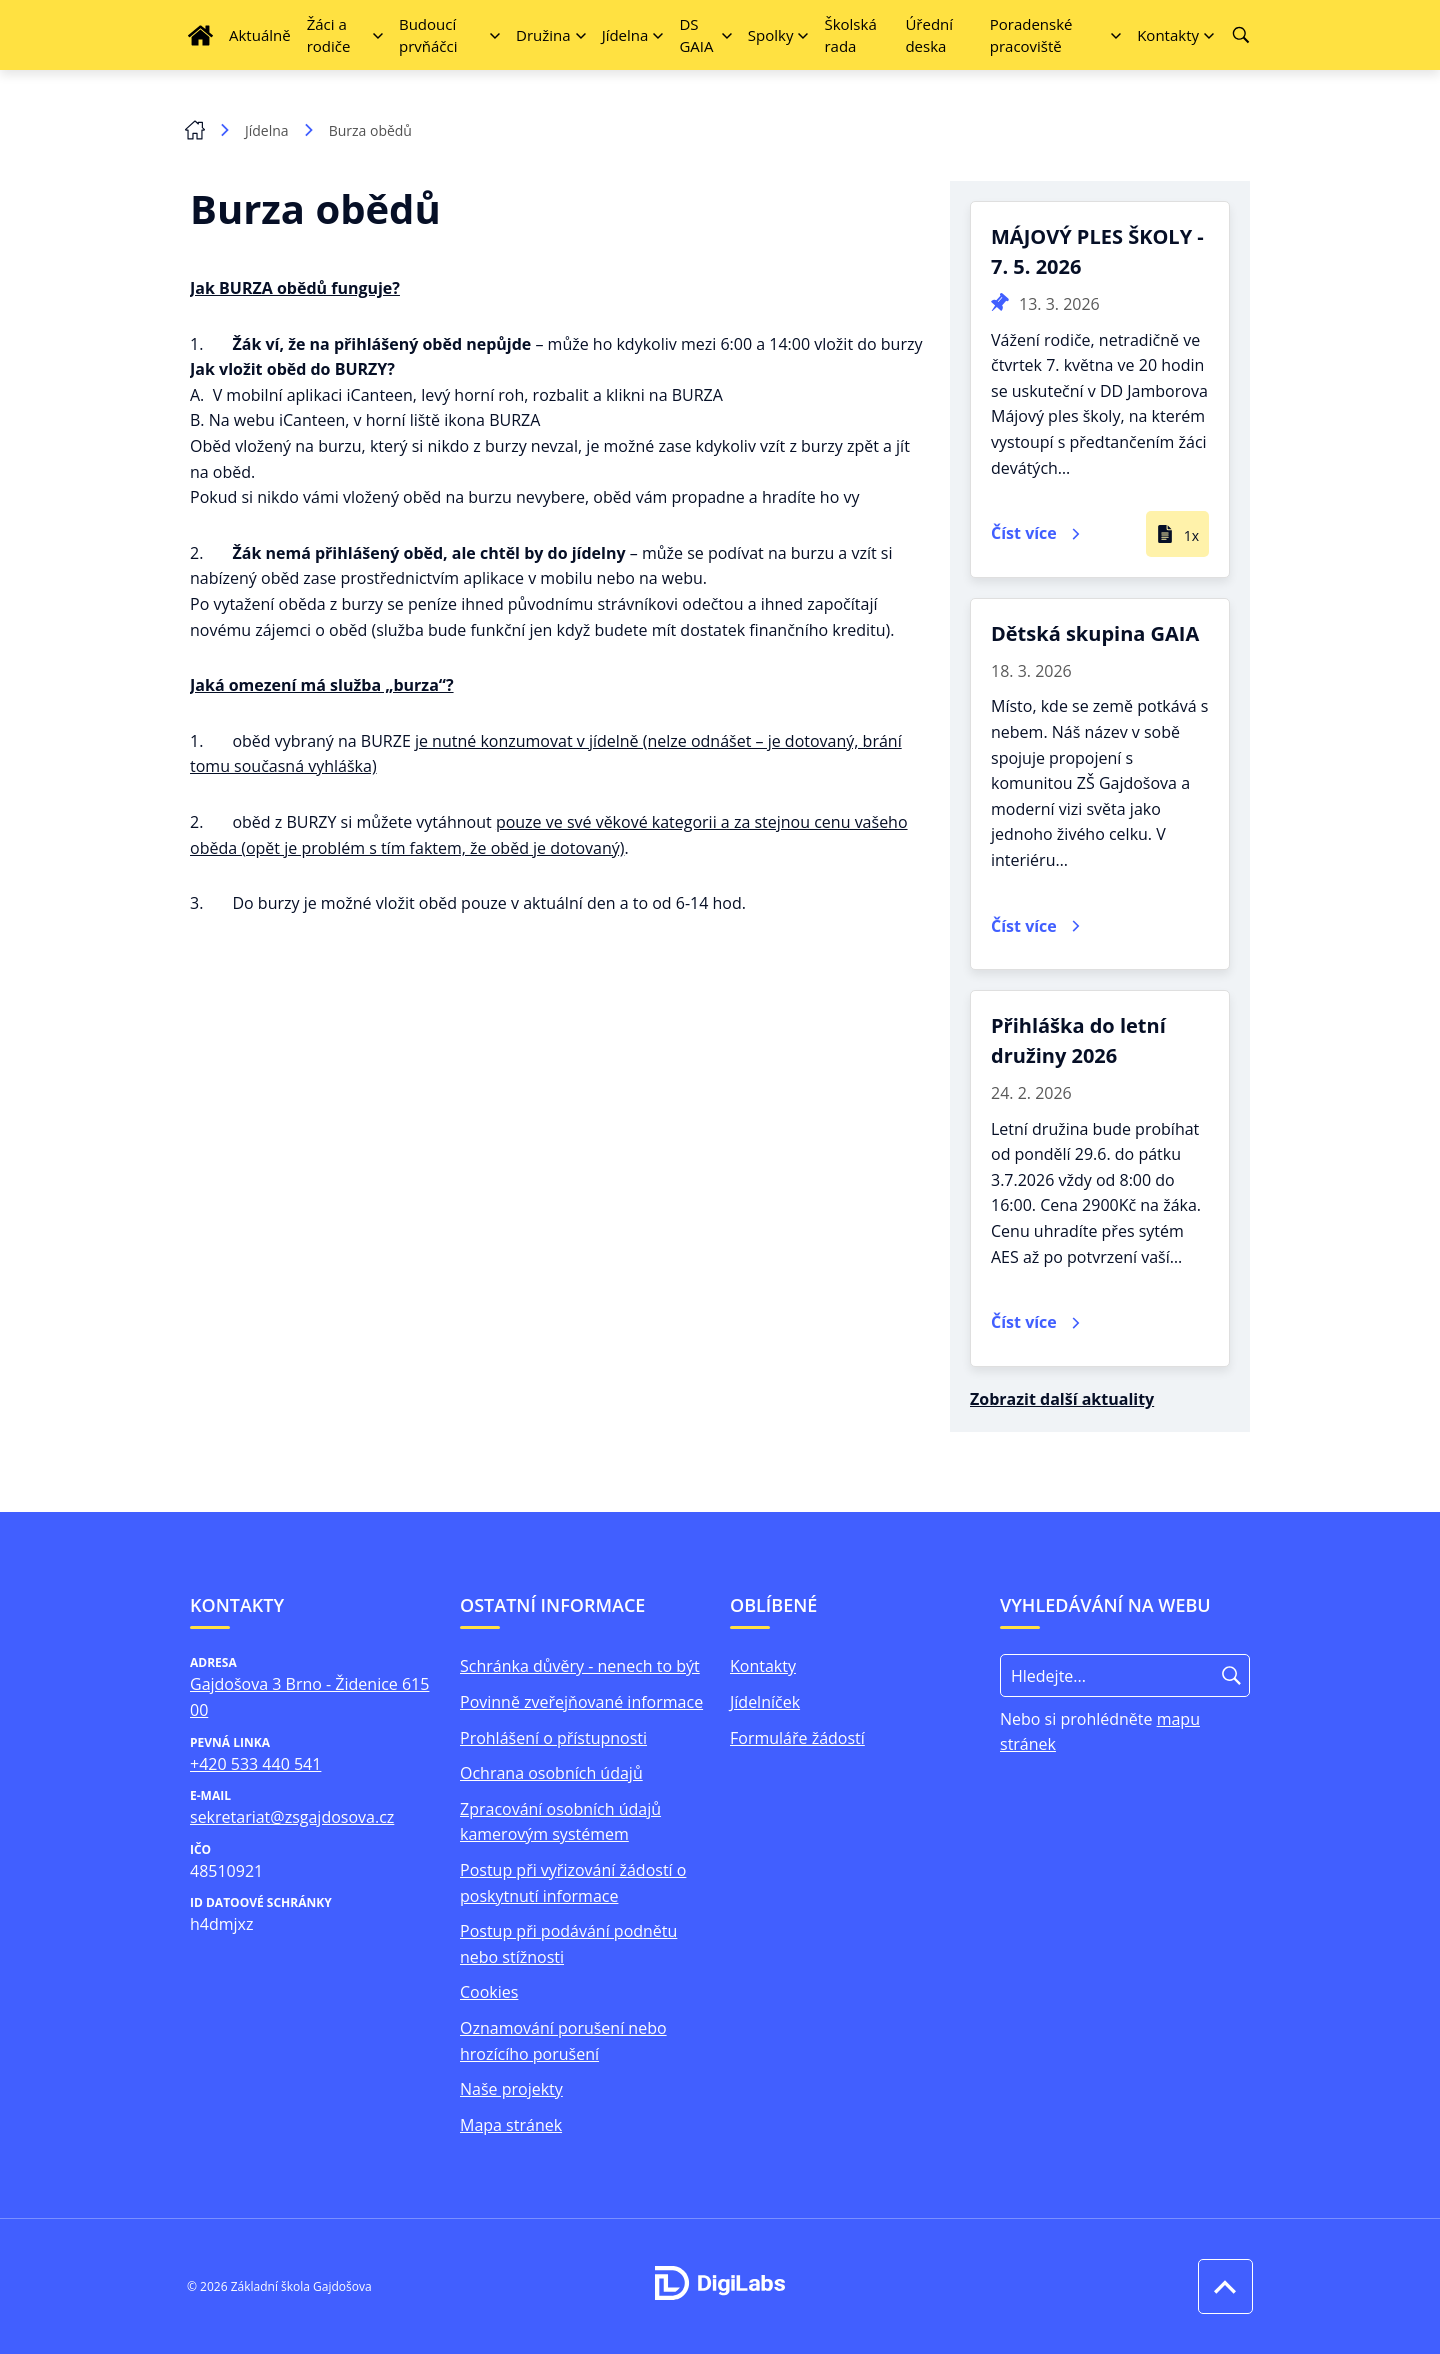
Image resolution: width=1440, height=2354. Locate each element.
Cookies (489, 1992)
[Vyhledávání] (1241, 35)
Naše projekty (511, 2089)
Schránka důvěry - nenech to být (580, 1666)
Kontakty (763, 1666)
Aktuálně (260, 35)
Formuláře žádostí (797, 1738)
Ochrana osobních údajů (551, 1773)
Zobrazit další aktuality (1062, 1399)
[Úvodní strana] (200, 35)
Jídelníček (765, 1702)
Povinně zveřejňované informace (581, 1702)
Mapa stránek (511, 2125)
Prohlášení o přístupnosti (553, 1738)
